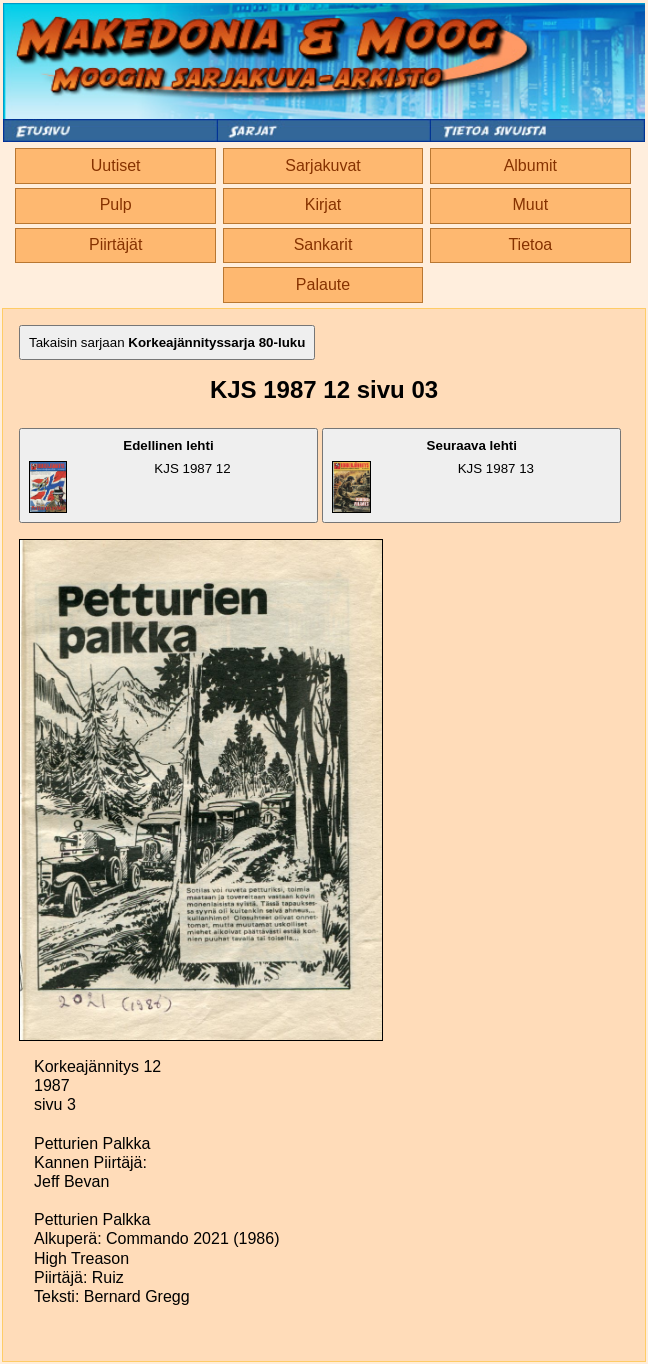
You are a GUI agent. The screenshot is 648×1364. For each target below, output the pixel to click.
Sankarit (323, 244)
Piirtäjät (115, 244)
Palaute (323, 284)
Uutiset (116, 165)
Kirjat (323, 204)
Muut (531, 204)
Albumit (530, 165)
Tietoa (530, 244)
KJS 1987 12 (130, 475)
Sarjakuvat (323, 165)
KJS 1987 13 (433, 475)
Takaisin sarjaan (167, 342)
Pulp (116, 204)
